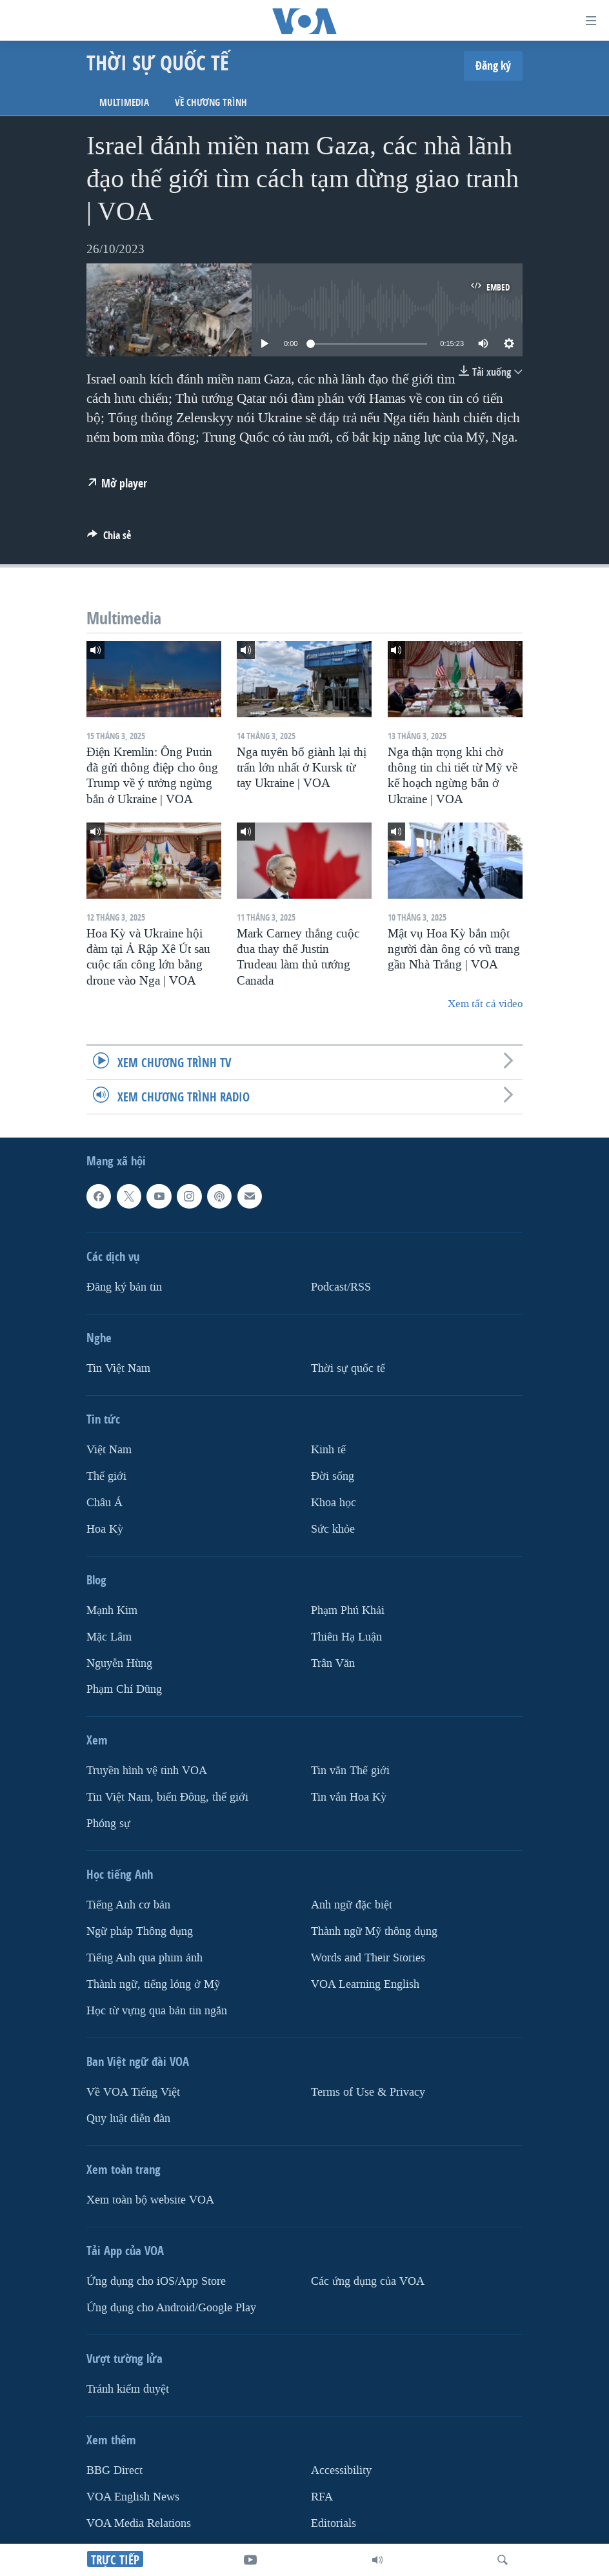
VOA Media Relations (138, 2523)
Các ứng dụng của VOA (367, 2281)
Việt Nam (109, 1449)
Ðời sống (332, 1476)
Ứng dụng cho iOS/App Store (156, 2281)
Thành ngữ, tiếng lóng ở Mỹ (153, 1985)
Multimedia (124, 102)
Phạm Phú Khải (347, 1610)
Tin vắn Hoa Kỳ (348, 1797)
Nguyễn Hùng (119, 1663)
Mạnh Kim (111, 1610)
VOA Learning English (365, 1985)
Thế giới (106, 1476)
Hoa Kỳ (104, 1529)
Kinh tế (328, 1449)
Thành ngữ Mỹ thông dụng (374, 1932)
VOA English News (132, 2496)
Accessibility (341, 2470)
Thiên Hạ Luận (346, 1637)
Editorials (333, 2523)
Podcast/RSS (341, 1287)
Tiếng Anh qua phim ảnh (144, 1958)
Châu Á (104, 1502)
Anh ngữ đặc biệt (351, 1905)
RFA (322, 2496)
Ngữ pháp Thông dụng (139, 1932)
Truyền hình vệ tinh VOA (146, 1771)
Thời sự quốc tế (348, 1368)
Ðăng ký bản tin (124, 1287)
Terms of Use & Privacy (368, 2092)
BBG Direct (114, 2470)
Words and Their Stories (368, 1958)
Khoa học (333, 1502)
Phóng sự (108, 1824)
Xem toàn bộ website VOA (150, 2200)
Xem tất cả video (485, 1003)
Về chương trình (211, 102)
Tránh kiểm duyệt (127, 2389)
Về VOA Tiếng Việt (133, 2092)
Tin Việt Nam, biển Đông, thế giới (167, 1797)
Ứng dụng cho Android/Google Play (171, 2307)
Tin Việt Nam (118, 1368)
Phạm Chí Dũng (124, 1689)
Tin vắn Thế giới (350, 1771)
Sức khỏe (333, 1529)
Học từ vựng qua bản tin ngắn (156, 2010)
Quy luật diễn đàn (128, 2118)
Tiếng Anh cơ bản (128, 1905)
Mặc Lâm (109, 1637)
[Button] (109, 538)
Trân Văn (333, 1663)
